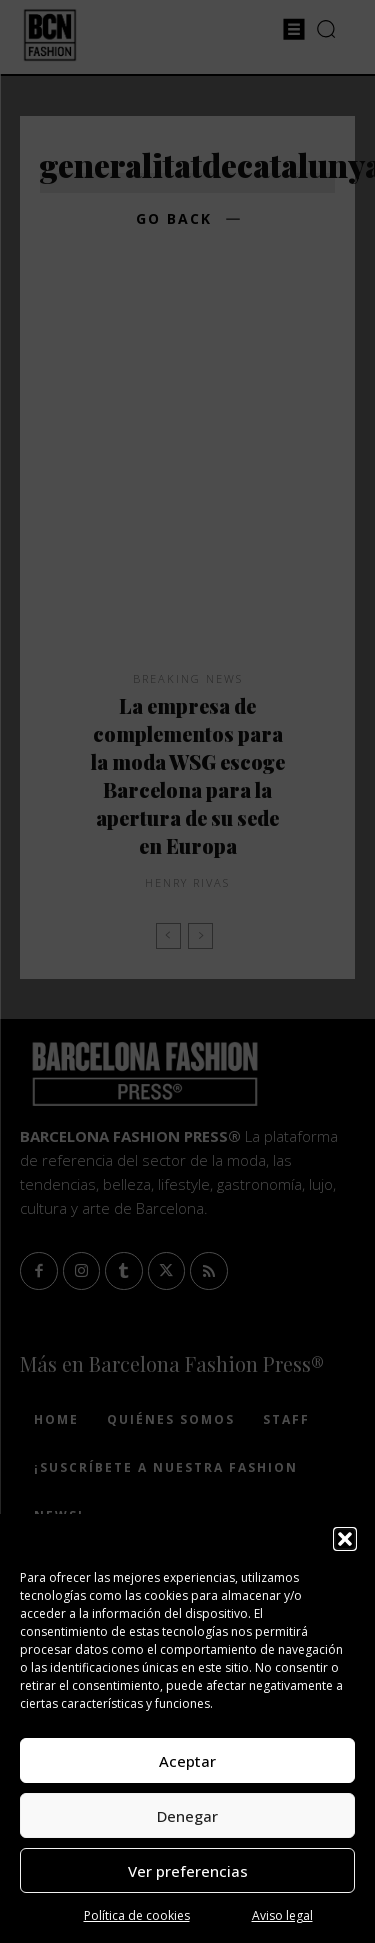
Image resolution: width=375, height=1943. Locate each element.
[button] (345, 1539)
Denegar (187, 1816)
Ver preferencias (188, 1871)
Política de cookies (137, 1915)
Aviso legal (282, 1915)
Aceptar (187, 1761)
